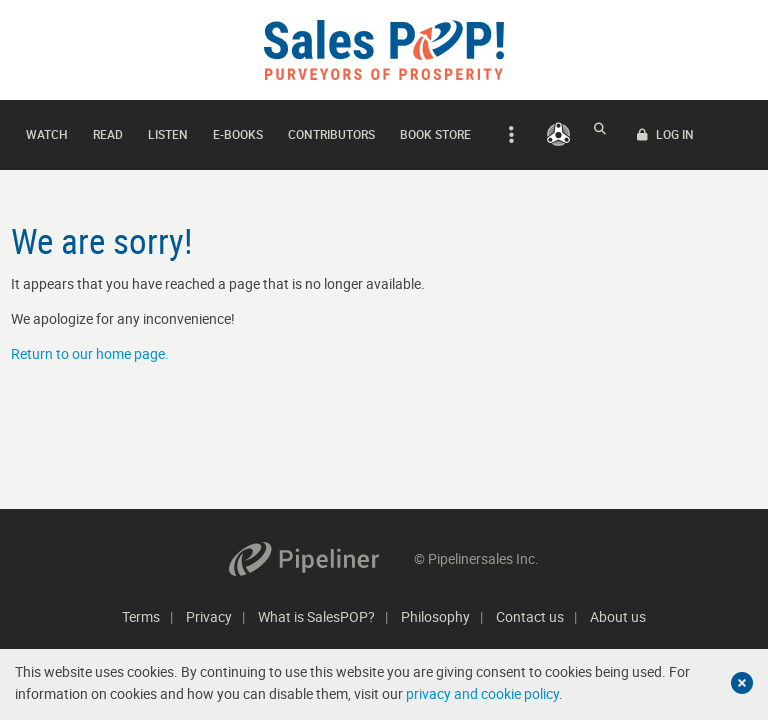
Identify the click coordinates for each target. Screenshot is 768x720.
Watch (47, 129)
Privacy (209, 616)
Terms (141, 616)
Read (108, 129)
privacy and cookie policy (482, 693)
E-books (238, 129)
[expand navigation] (508, 130)
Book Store (435, 129)
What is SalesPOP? (316, 616)
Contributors (331, 129)
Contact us (530, 616)
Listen (168, 129)
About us (618, 616)
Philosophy (435, 616)
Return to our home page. (90, 343)
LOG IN (719, 130)
